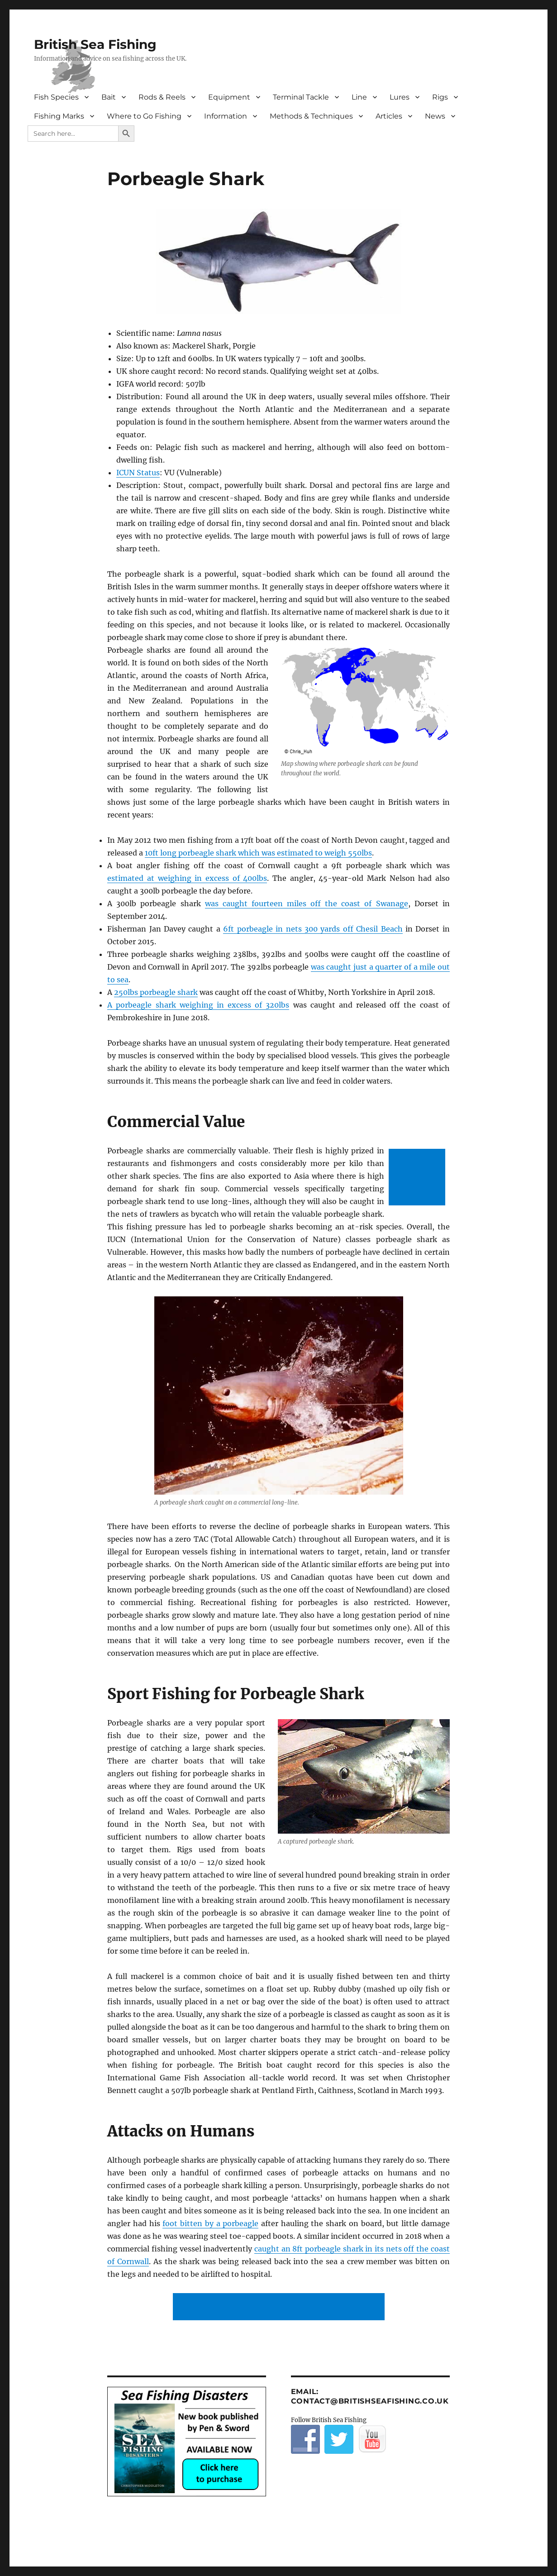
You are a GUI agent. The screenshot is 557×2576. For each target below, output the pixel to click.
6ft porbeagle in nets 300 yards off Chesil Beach (312, 928)
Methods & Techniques (311, 116)
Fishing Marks (59, 116)
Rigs (440, 97)
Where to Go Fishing (144, 116)
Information (225, 116)
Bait (108, 97)
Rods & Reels (162, 97)
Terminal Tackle (301, 97)
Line (359, 97)
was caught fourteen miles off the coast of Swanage (306, 903)
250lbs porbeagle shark (156, 992)
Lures (399, 97)
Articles (389, 116)
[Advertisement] (418, 1178)
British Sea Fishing (95, 44)
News (435, 116)
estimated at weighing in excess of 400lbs (187, 878)
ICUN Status (138, 472)
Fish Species (56, 97)
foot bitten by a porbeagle (210, 2223)
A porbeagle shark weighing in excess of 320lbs (198, 1004)
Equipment (229, 97)
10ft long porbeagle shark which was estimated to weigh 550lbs (258, 852)
